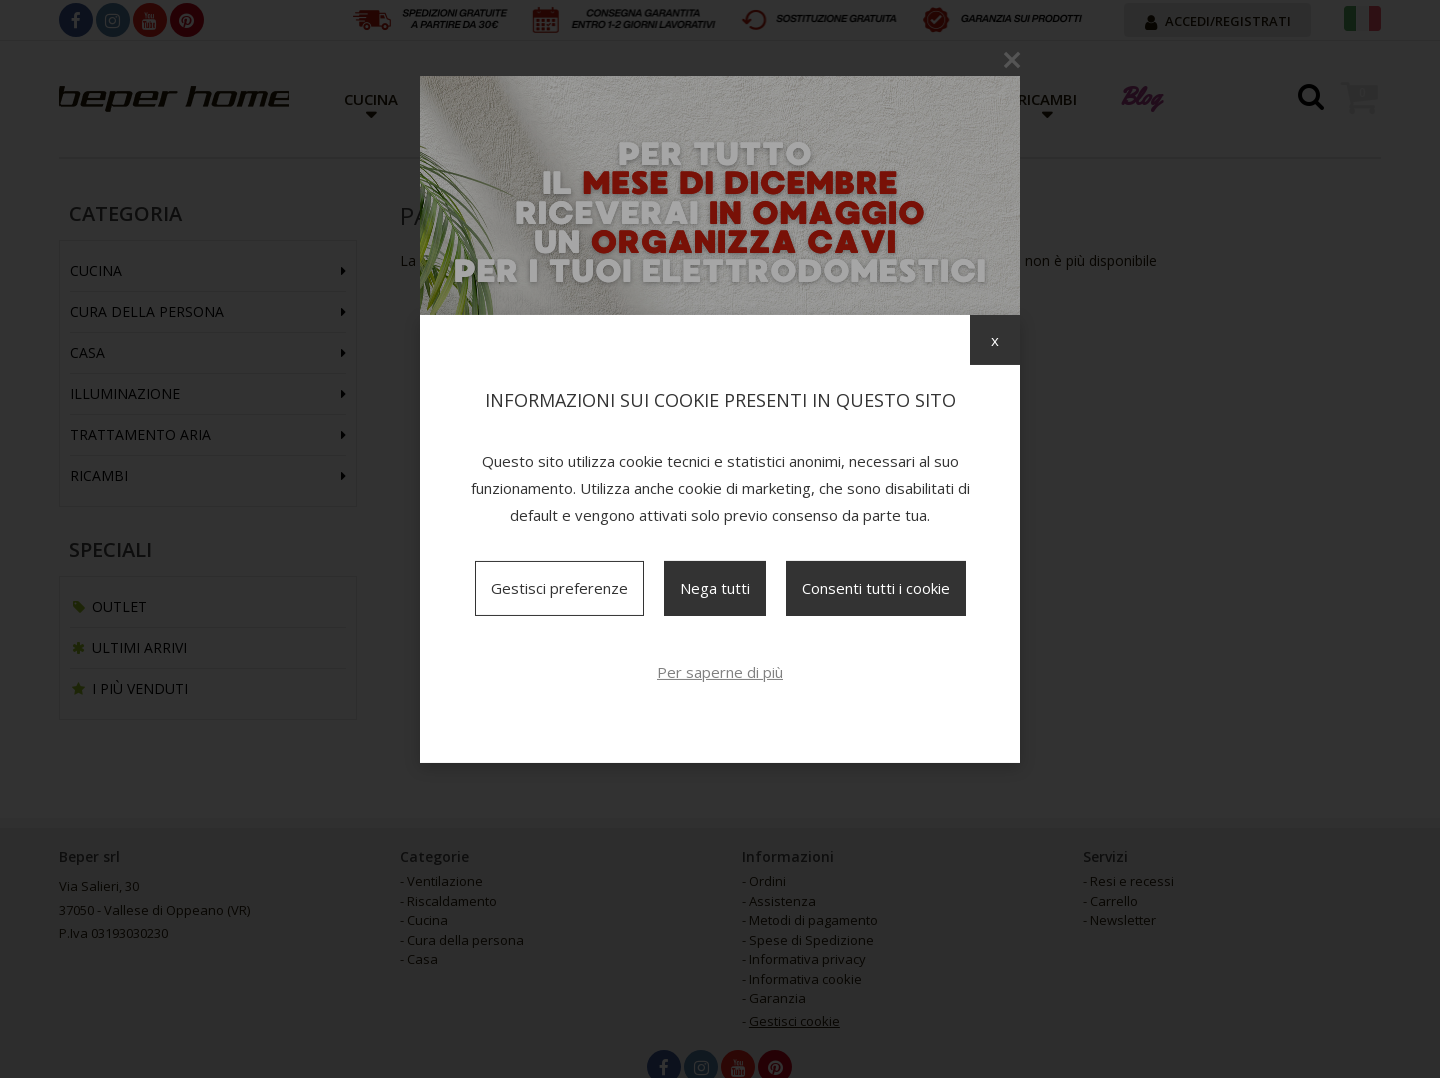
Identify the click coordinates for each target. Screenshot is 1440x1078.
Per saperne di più (720, 672)
